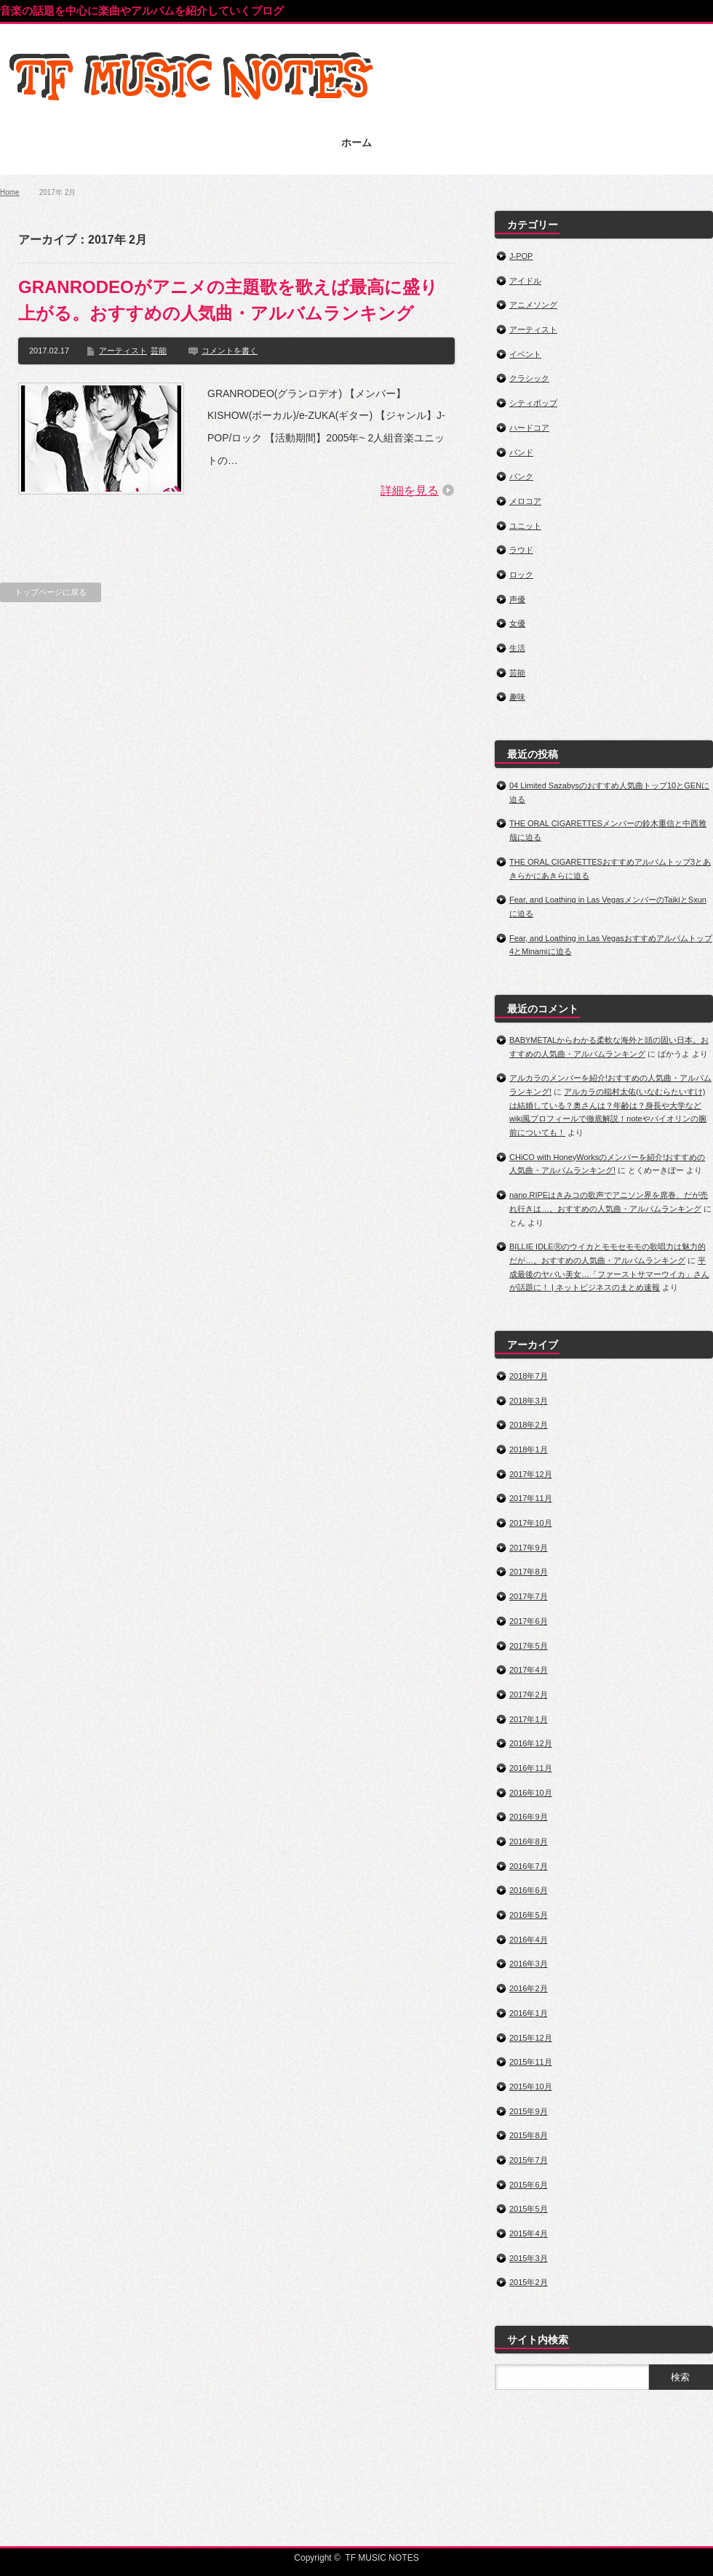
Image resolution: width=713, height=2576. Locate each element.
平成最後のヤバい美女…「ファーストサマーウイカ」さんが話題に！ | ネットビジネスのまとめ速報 (609, 1274)
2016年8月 (528, 1841)
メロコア (525, 501)
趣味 (517, 696)
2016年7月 (528, 1866)
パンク (521, 476)
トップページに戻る (51, 592)
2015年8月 (528, 2135)
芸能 (159, 350)
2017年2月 (528, 1694)
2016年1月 (528, 2013)
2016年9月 (528, 1816)
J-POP (521, 256)
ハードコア (529, 427)
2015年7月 (528, 2160)
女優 (517, 623)
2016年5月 (528, 1915)
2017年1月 (528, 1719)
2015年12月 (530, 2037)
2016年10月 (530, 1792)
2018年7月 (528, 1376)
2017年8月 (528, 1571)
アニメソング (533, 304)
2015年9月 (528, 2111)
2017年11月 (530, 1498)
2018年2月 (528, 1424)
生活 (517, 648)
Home (10, 192)
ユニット (525, 525)
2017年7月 (528, 1596)
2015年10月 (530, 2086)
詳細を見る (410, 490)
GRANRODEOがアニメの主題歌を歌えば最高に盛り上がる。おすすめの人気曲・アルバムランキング (228, 300)
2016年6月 (528, 1890)
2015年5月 (528, 2208)
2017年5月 (528, 1645)
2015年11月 (530, 2061)
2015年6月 (528, 2184)
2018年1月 (528, 1449)
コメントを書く (230, 350)
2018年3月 (528, 1400)
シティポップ (533, 403)
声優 (517, 599)
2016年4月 (528, 1939)
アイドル (525, 280)
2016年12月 (530, 1743)
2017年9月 (528, 1547)
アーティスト (123, 350)
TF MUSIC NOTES (381, 2558)
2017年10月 (530, 1523)
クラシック (529, 378)
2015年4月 (528, 2233)
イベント (525, 354)
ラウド (521, 549)
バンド (521, 452)
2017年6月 (528, 1621)
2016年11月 (530, 1768)
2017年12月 (530, 1474)
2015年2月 (528, 2282)
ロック (521, 574)
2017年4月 (528, 1669)
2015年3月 (528, 2258)
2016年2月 (528, 1988)
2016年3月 (528, 1963)
